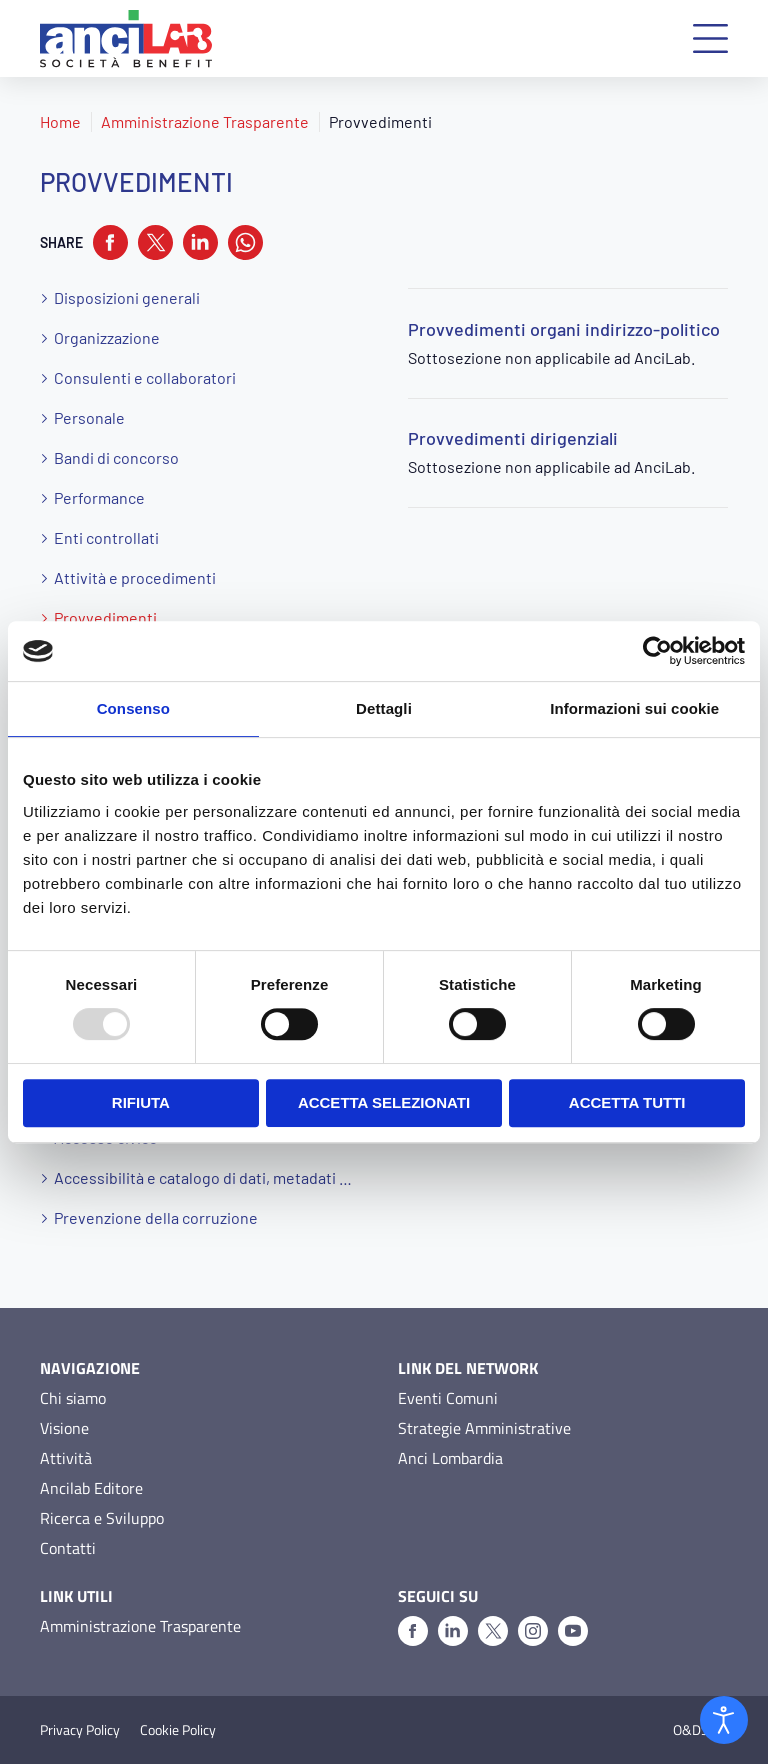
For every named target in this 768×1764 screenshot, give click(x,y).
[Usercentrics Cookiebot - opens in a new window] (657, 651)
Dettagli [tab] (384, 708)
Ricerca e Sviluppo (102, 1518)
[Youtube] (573, 1631)
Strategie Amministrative (484, 1428)
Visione (64, 1428)
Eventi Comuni (448, 1398)
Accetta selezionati (384, 1102)
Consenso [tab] (133, 708)
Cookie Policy (178, 1730)
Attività (66, 1458)
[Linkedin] (453, 1631)
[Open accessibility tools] (724, 1720)
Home (60, 121)
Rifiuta (141, 1102)
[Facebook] (413, 1631)
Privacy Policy (80, 1730)
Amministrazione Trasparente (205, 121)
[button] (710, 38)
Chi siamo (73, 1398)
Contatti (68, 1548)
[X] (493, 1631)
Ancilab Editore (91, 1488)
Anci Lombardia (450, 1458)
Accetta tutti (627, 1102)
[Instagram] (533, 1631)
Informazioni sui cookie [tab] (634, 708)
